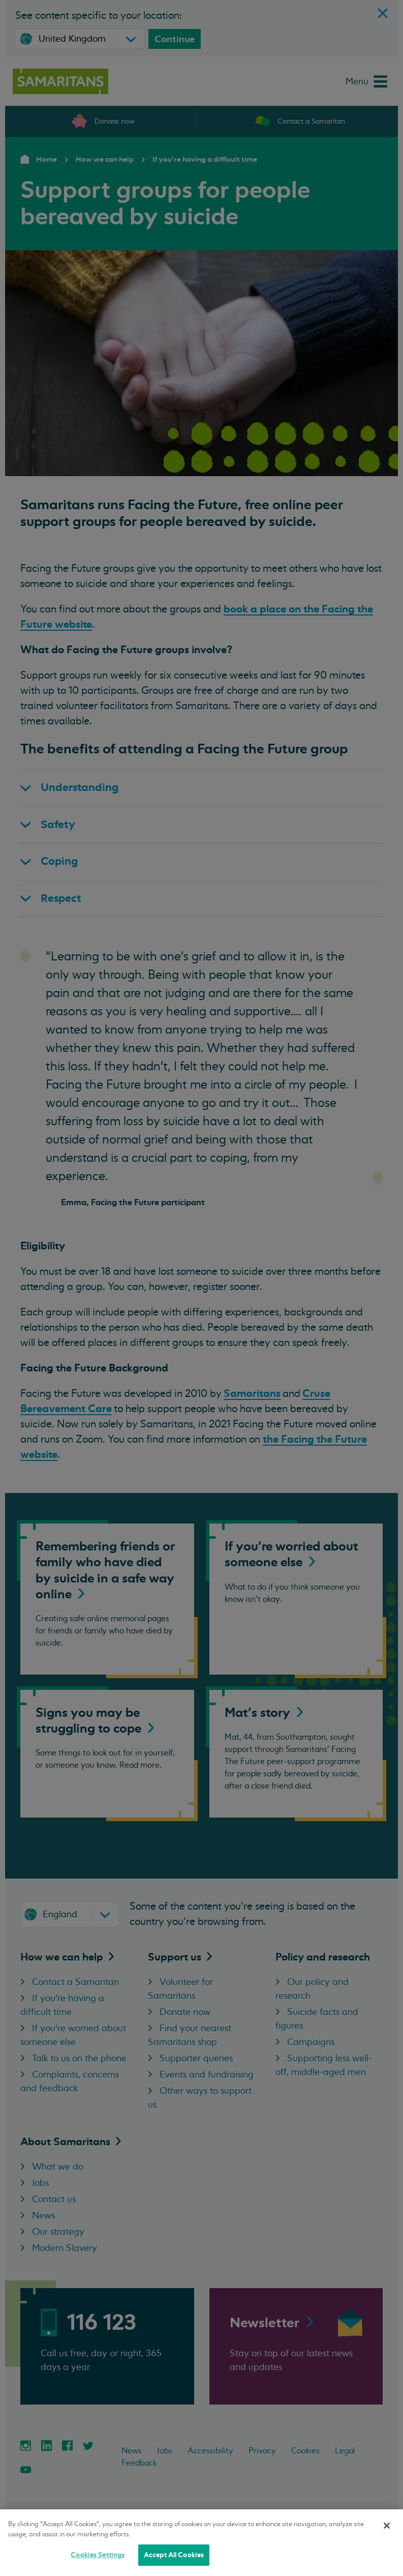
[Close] (387, 2525)
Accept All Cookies (174, 2555)
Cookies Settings (98, 2555)
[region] (201, 2542)
